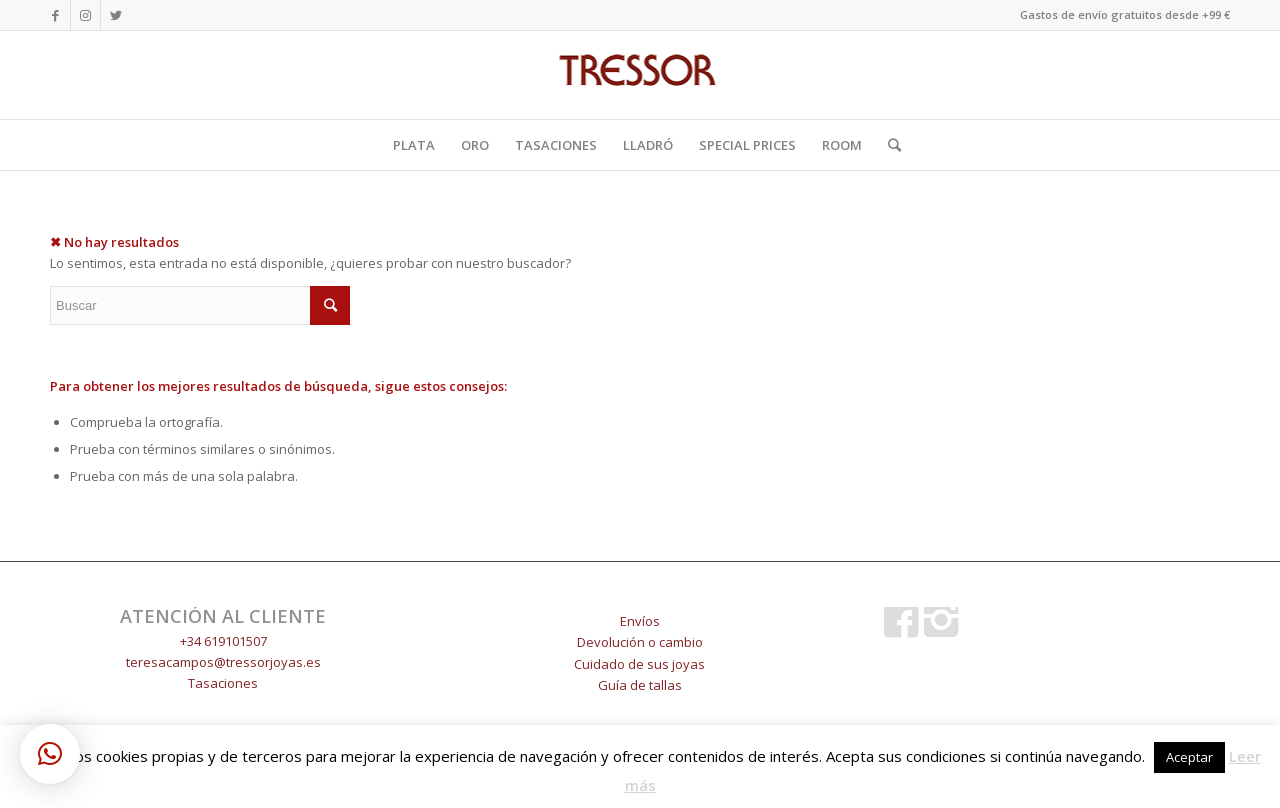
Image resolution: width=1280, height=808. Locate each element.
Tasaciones (223, 683)
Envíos (640, 621)
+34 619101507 (223, 641)
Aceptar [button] (1189, 757)
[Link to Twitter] (116, 15)
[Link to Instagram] (85, 15)
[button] (50, 754)
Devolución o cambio (640, 642)
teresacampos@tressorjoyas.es (223, 662)
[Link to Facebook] (55, 15)
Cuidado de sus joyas (639, 664)
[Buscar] (888, 145)
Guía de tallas (640, 685)
